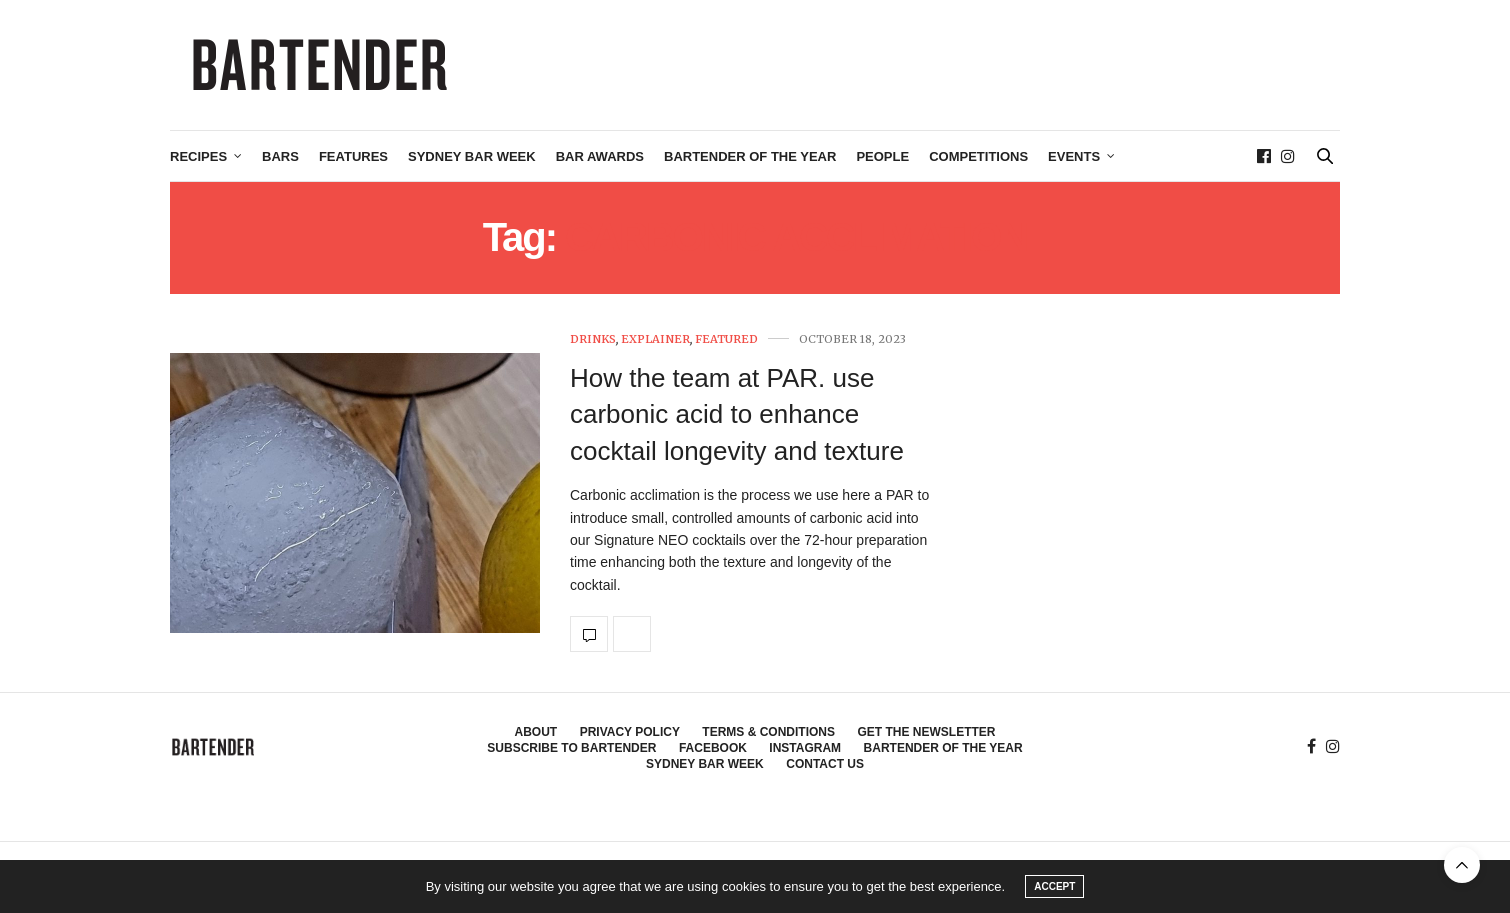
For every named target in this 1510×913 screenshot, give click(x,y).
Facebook (713, 748)
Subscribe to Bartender (571, 748)
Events (1074, 156)
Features (353, 156)
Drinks (593, 339)
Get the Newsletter (926, 732)
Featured (726, 339)
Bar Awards (600, 156)
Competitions (978, 156)
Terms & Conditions (768, 732)
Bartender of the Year (750, 156)
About (536, 732)
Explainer (655, 339)
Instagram (805, 748)
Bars (280, 156)
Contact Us (825, 764)
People (882, 156)
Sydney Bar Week (472, 156)
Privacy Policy (630, 732)
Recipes (198, 156)
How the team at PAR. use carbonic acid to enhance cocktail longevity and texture (737, 414)
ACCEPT (1054, 886)
